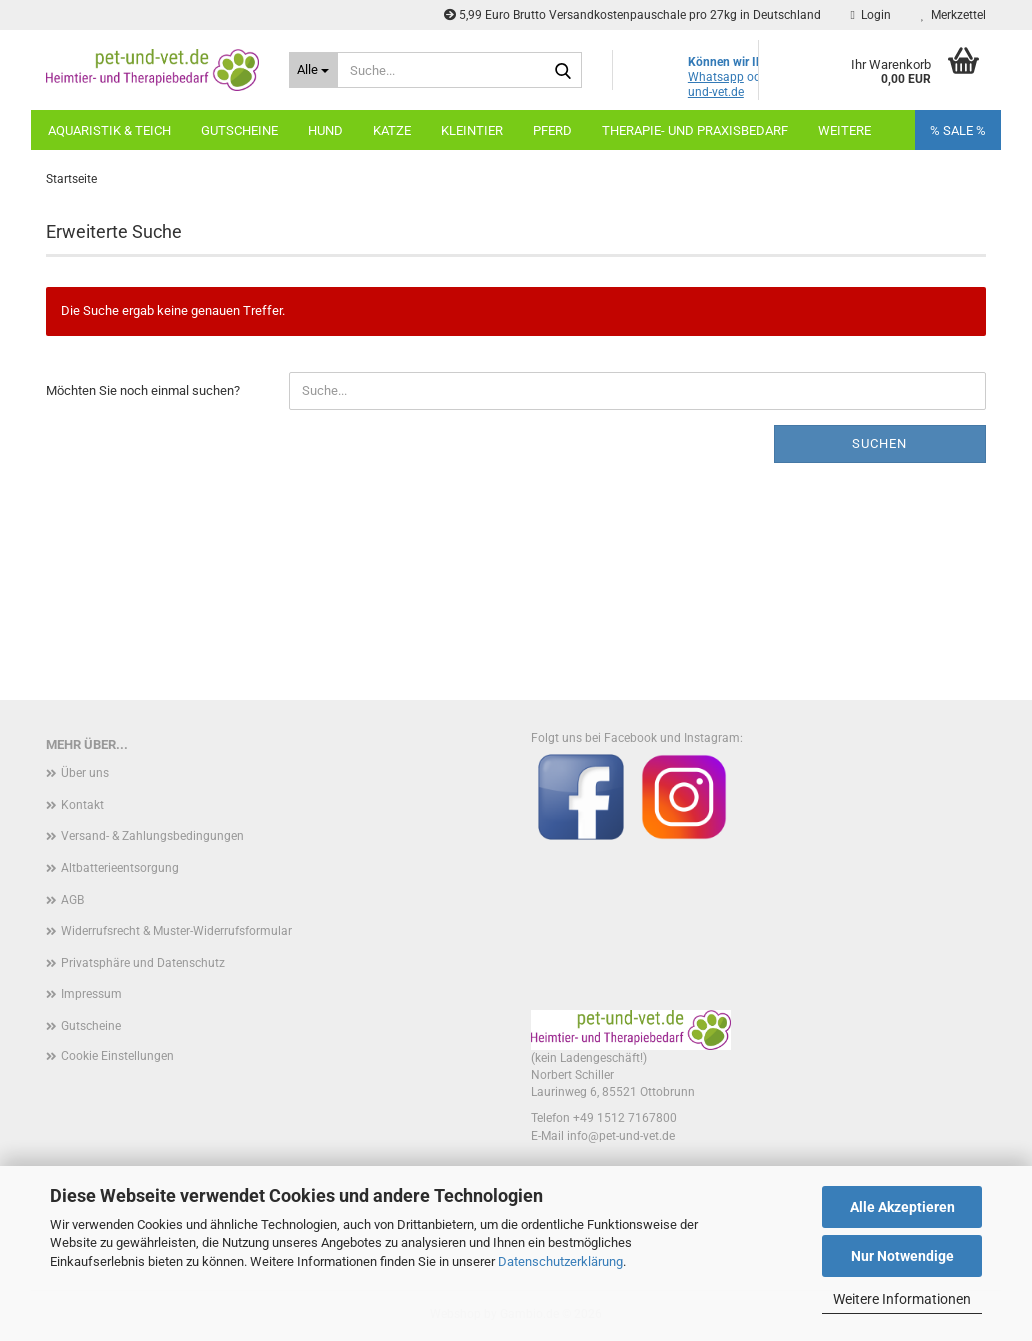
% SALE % (958, 130)
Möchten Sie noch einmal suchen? (143, 390)
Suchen (879, 443)
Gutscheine (239, 130)
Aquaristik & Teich (109, 130)
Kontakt (82, 805)
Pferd (552, 130)
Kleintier (472, 130)
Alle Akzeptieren (902, 1207)
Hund (325, 130)
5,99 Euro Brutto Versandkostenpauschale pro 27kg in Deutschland (632, 15)
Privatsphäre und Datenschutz (143, 963)
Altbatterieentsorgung (120, 868)
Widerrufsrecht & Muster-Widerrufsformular (176, 931)
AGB (72, 900)
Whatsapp (716, 77)
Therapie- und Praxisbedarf (695, 130)
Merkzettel (953, 15)
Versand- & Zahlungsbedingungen (152, 836)
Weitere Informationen (902, 1299)
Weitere (844, 130)
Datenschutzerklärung (560, 1261)
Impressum (91, 994)
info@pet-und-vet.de (621, 1136)
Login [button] (871, 15)
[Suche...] (313, 70)
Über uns (85, 773)
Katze (392, 130)
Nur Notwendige (902, 1256)
